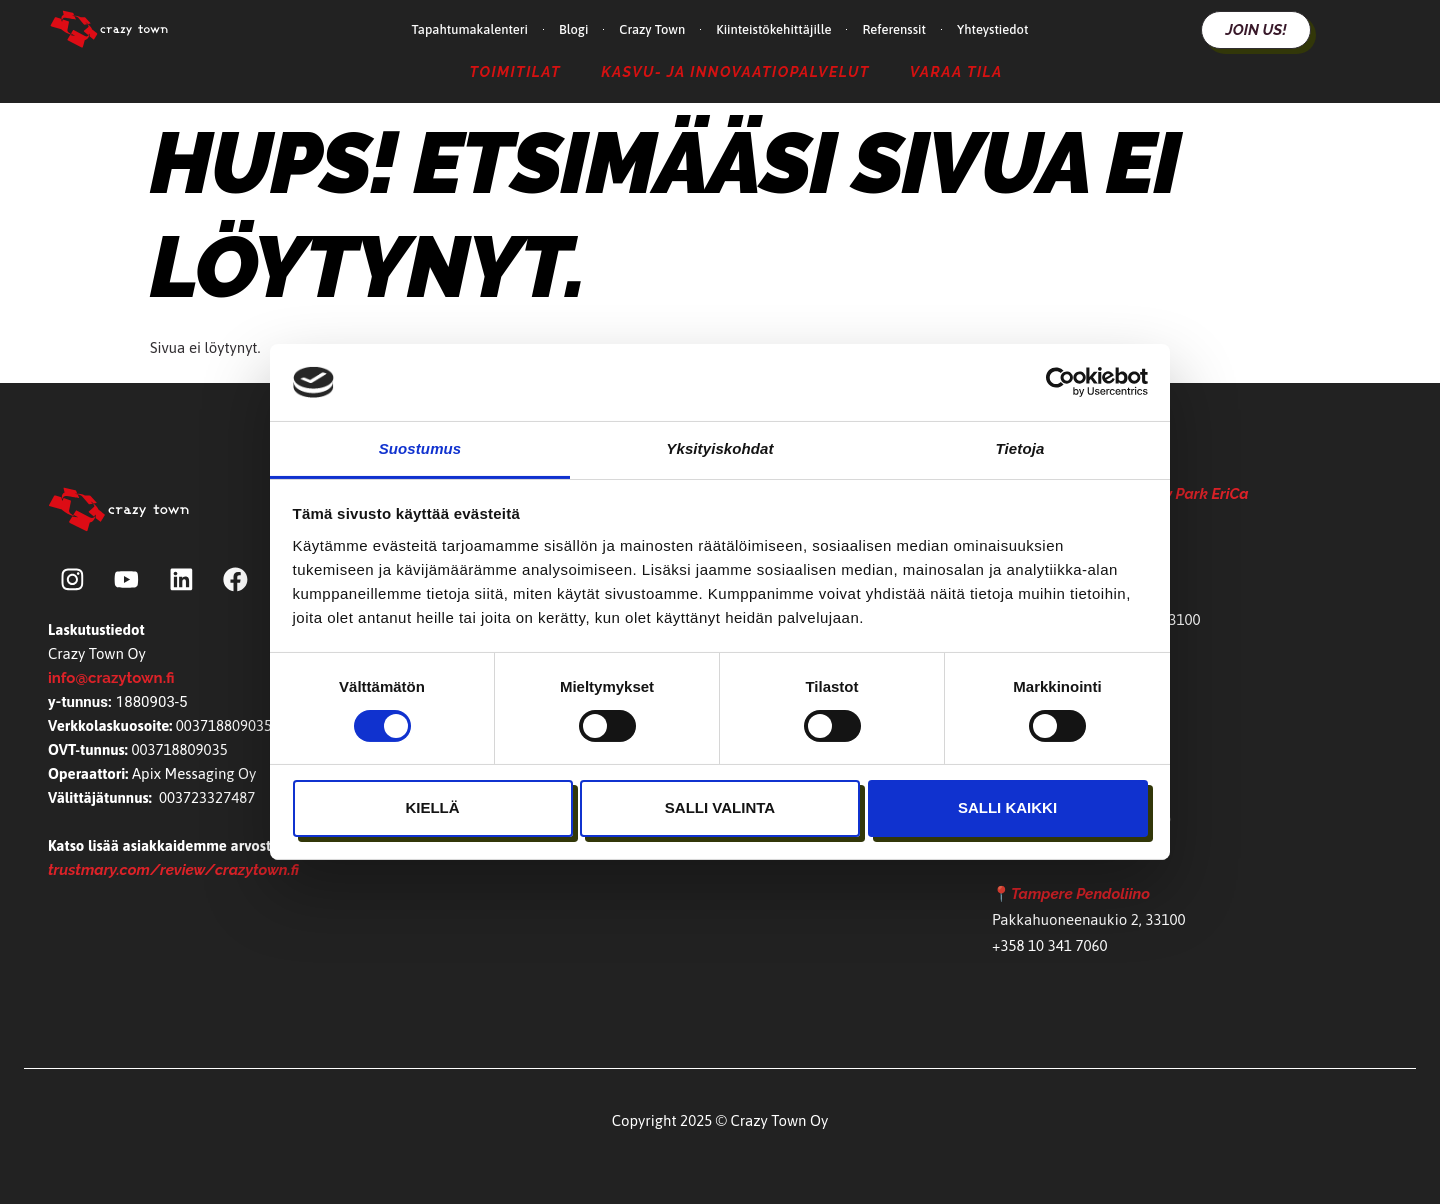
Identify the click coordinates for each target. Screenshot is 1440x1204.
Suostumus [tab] (420, 448)
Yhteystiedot (992, 29)
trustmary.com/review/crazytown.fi (173, 871)
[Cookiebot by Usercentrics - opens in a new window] (1060, 382)
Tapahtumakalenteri (470, 29)
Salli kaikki (1007, 807)
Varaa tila (956, 71)
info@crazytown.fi (111, 679)
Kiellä (432, 807)
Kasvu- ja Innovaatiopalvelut (735, 71)
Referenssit (894, 29)
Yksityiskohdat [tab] (719, 448)
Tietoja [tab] (1020, 448)
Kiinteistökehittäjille (773, 29)
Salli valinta (720, 807)
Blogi (573, 29)
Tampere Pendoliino (1080, 894)
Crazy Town (652, 29)
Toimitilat (516, 71)
